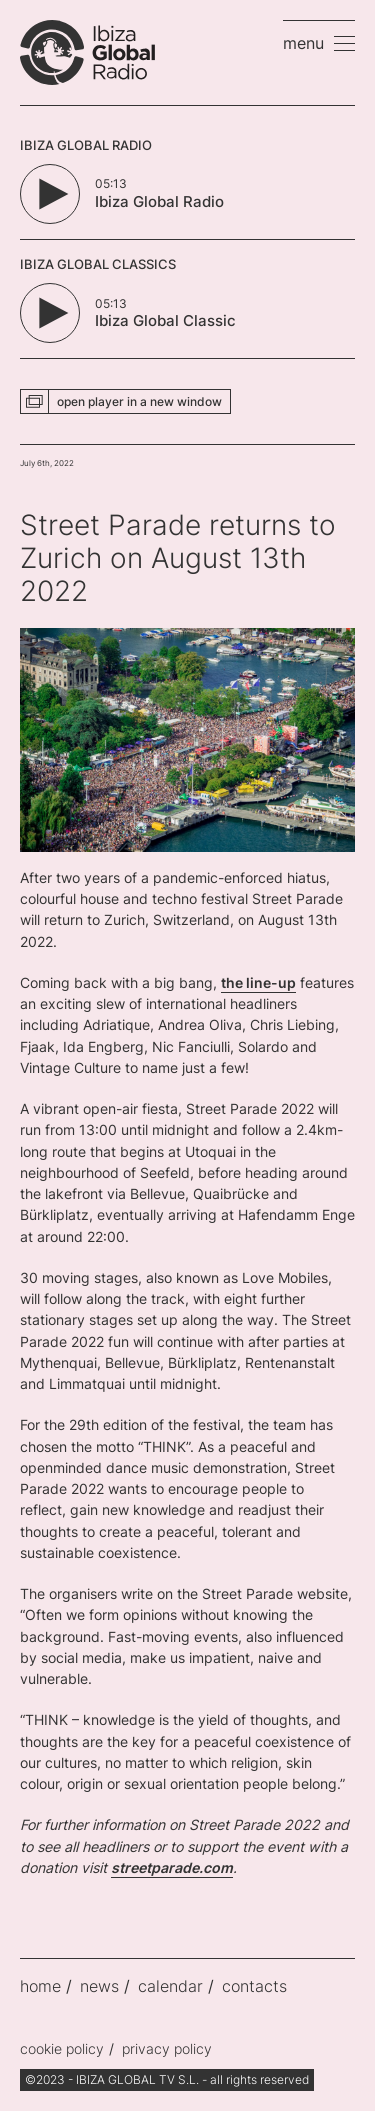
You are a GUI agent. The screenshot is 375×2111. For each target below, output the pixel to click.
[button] (319, 43)
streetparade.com (172, 1867)
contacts (254, 1986)
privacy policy (167, 2048)
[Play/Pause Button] (50, 194)
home (40, 1986)
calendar (170, 1986)
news (99, 1986)
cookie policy (62, 2048)
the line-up (258, 982)
